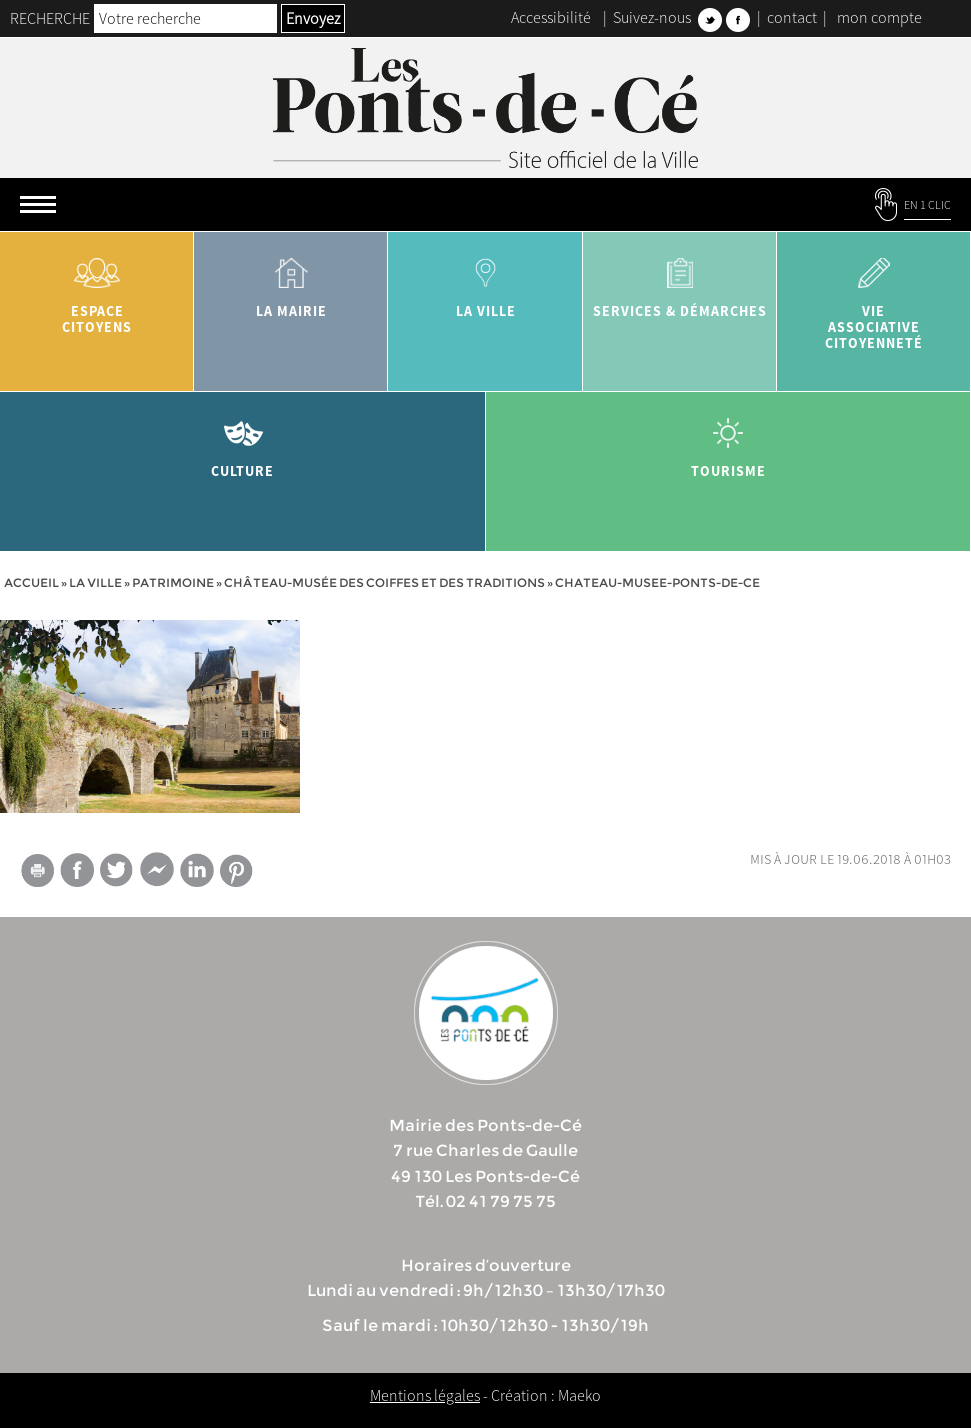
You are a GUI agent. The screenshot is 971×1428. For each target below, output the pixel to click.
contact (792, 17)
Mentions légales (425, 1395)
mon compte (879, 17)
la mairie (291, 280)
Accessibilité (551, 17)
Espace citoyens (97, 288)
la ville (485, 280)
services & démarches (680, 280)
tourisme (729, 440)
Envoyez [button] (313, 18)
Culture (243, 440)
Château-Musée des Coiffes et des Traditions (384, 582)
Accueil (31, 582)
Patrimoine (173, 582)
